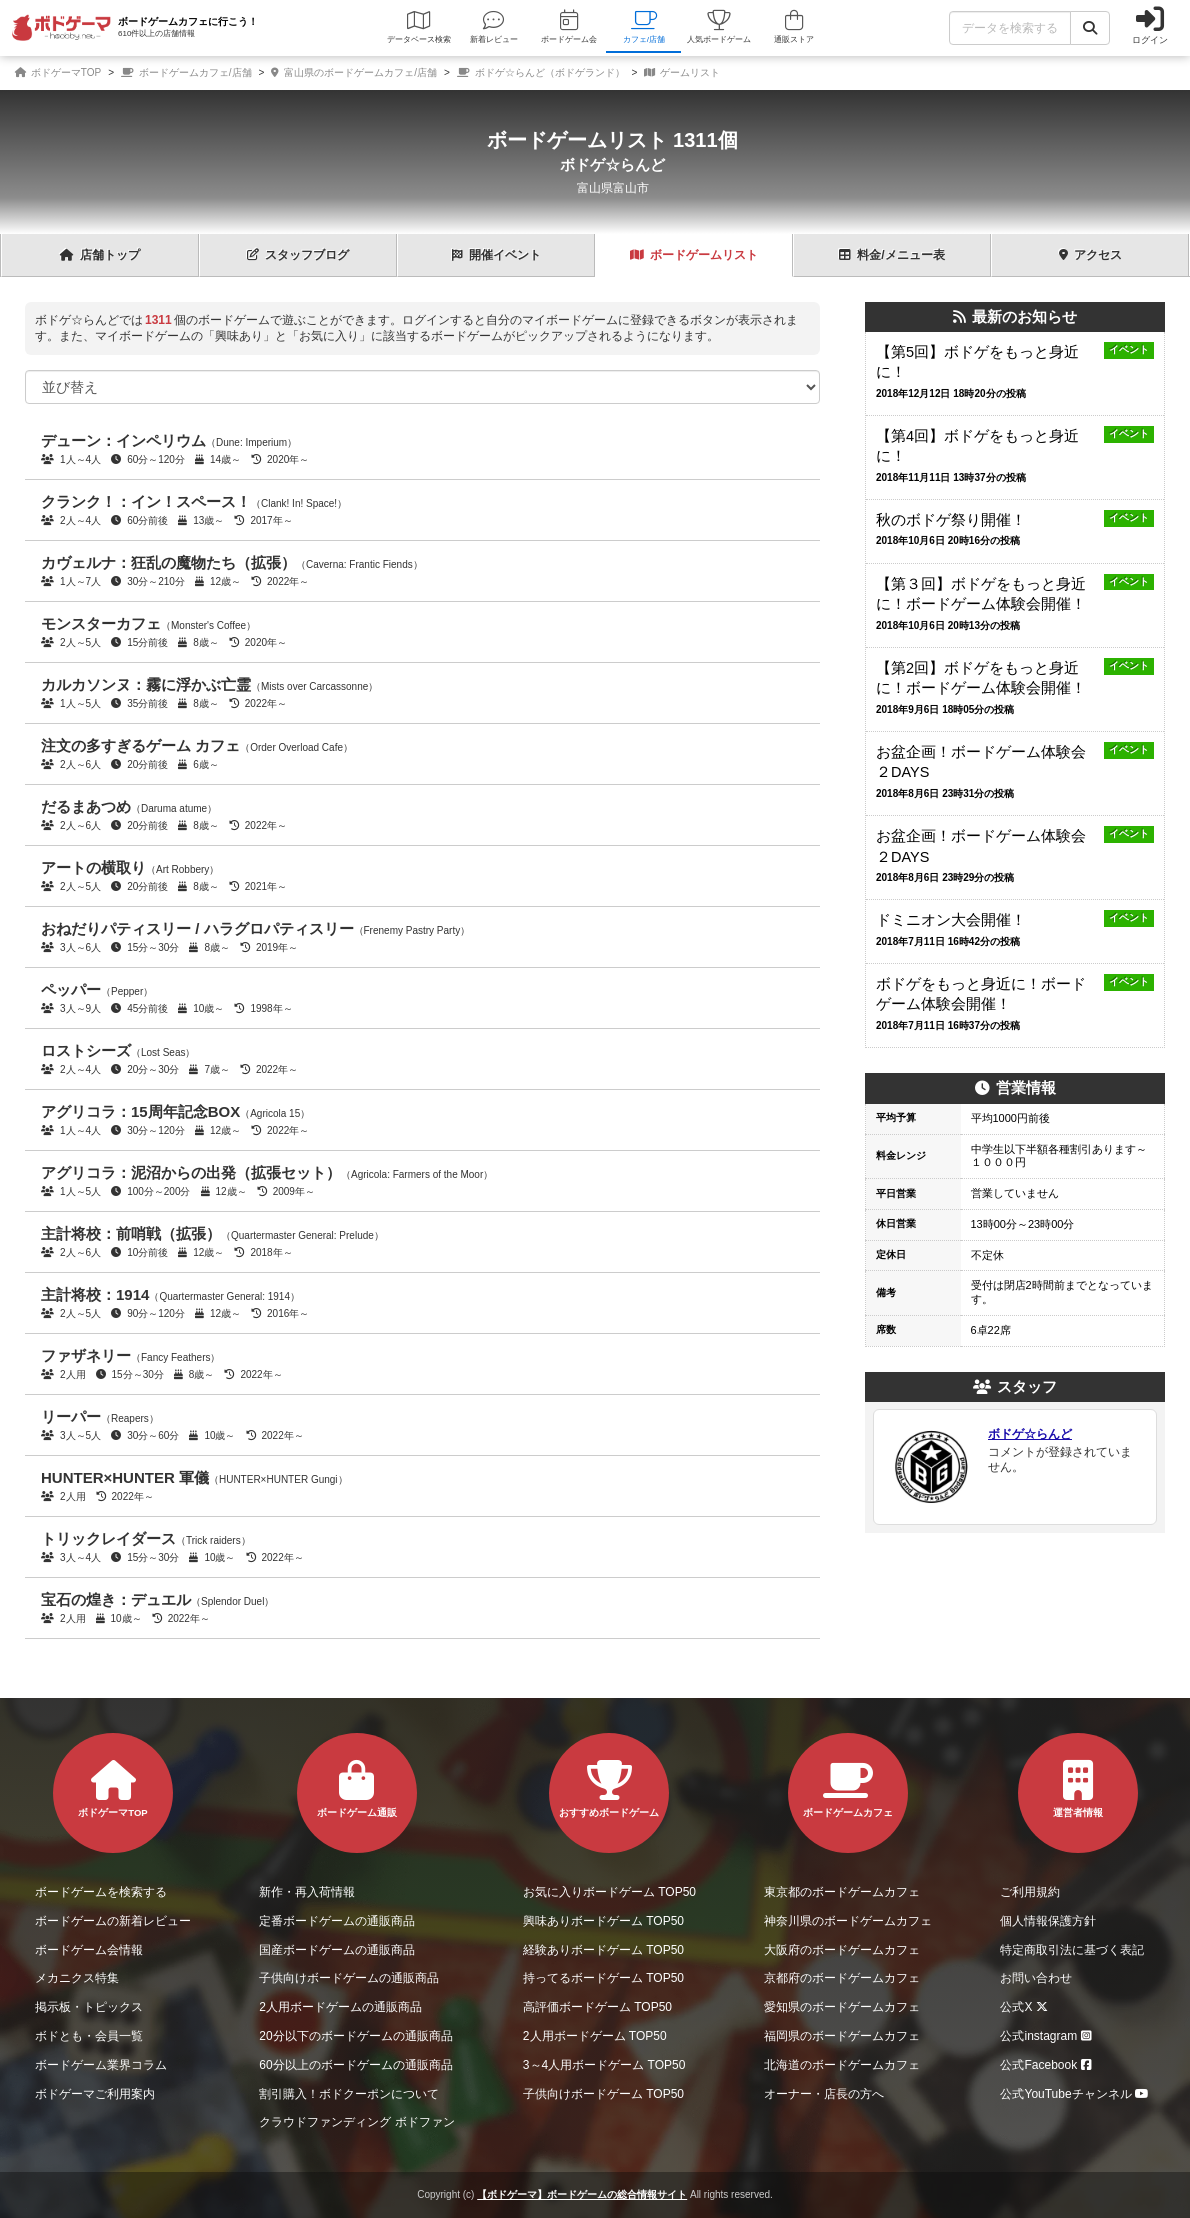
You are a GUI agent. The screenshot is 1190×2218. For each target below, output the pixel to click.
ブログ (298, 255)
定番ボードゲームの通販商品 (337, 1921)
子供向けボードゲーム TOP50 (603, 2094)
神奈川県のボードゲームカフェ (848, 1921)
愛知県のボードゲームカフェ (842, 2007)
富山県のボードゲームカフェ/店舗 (354, 72)
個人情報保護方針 (1048, 1921)
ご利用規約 (1030, 1892)
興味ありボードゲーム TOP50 (603, 1921)
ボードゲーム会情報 (89, 1950)
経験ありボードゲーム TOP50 (603, 1950)
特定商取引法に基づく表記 (1072, 1950)
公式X (1026, 2007)
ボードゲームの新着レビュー (113, 1921)
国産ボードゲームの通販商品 (337, 1950)
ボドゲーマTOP (58, 72)
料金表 (891, 255)
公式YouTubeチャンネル (1077, 2094)
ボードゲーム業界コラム (101, 2065)
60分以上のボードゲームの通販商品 (355, 2065)
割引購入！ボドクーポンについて (349, 2094)
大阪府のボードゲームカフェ (842, 1950)
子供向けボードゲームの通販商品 (349, 1978)
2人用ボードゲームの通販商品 (340, 2007)
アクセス (1090, 255)
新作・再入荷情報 (307, 1892)
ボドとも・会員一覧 (89, 2036)
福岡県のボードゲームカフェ (842, 2036)
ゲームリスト (682, 72)
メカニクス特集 (77, 1978)
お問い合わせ (1036, 1978)
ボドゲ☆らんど (612, 165)
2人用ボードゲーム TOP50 (595, 2036)
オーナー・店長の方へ (824, 2094)
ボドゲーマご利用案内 (95, 2094)
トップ (100, 255)
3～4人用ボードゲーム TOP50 (604, 2065)
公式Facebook (1048, 2065)
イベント (496, 255)
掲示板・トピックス (89, 2007)
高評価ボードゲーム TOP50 (597, 2007)
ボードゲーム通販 (357, 1789)
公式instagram (1048, 2036)
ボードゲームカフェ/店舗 (186, 72)
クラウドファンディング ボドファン (356, 2122)
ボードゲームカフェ (848, 1789)
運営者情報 (1078, 1789)
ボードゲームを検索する (101, 1892)
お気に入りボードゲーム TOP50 (609, 1892)
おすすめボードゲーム (609, 1789)
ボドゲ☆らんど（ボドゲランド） (541, 72)
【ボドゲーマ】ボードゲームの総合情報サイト (582, 2194)
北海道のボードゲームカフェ (842, 2065)
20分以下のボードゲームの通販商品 (355, 2036)
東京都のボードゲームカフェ (842, 1892)
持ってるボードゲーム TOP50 (603, 1978)
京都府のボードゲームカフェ (842, 1978)
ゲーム (694, 255)
